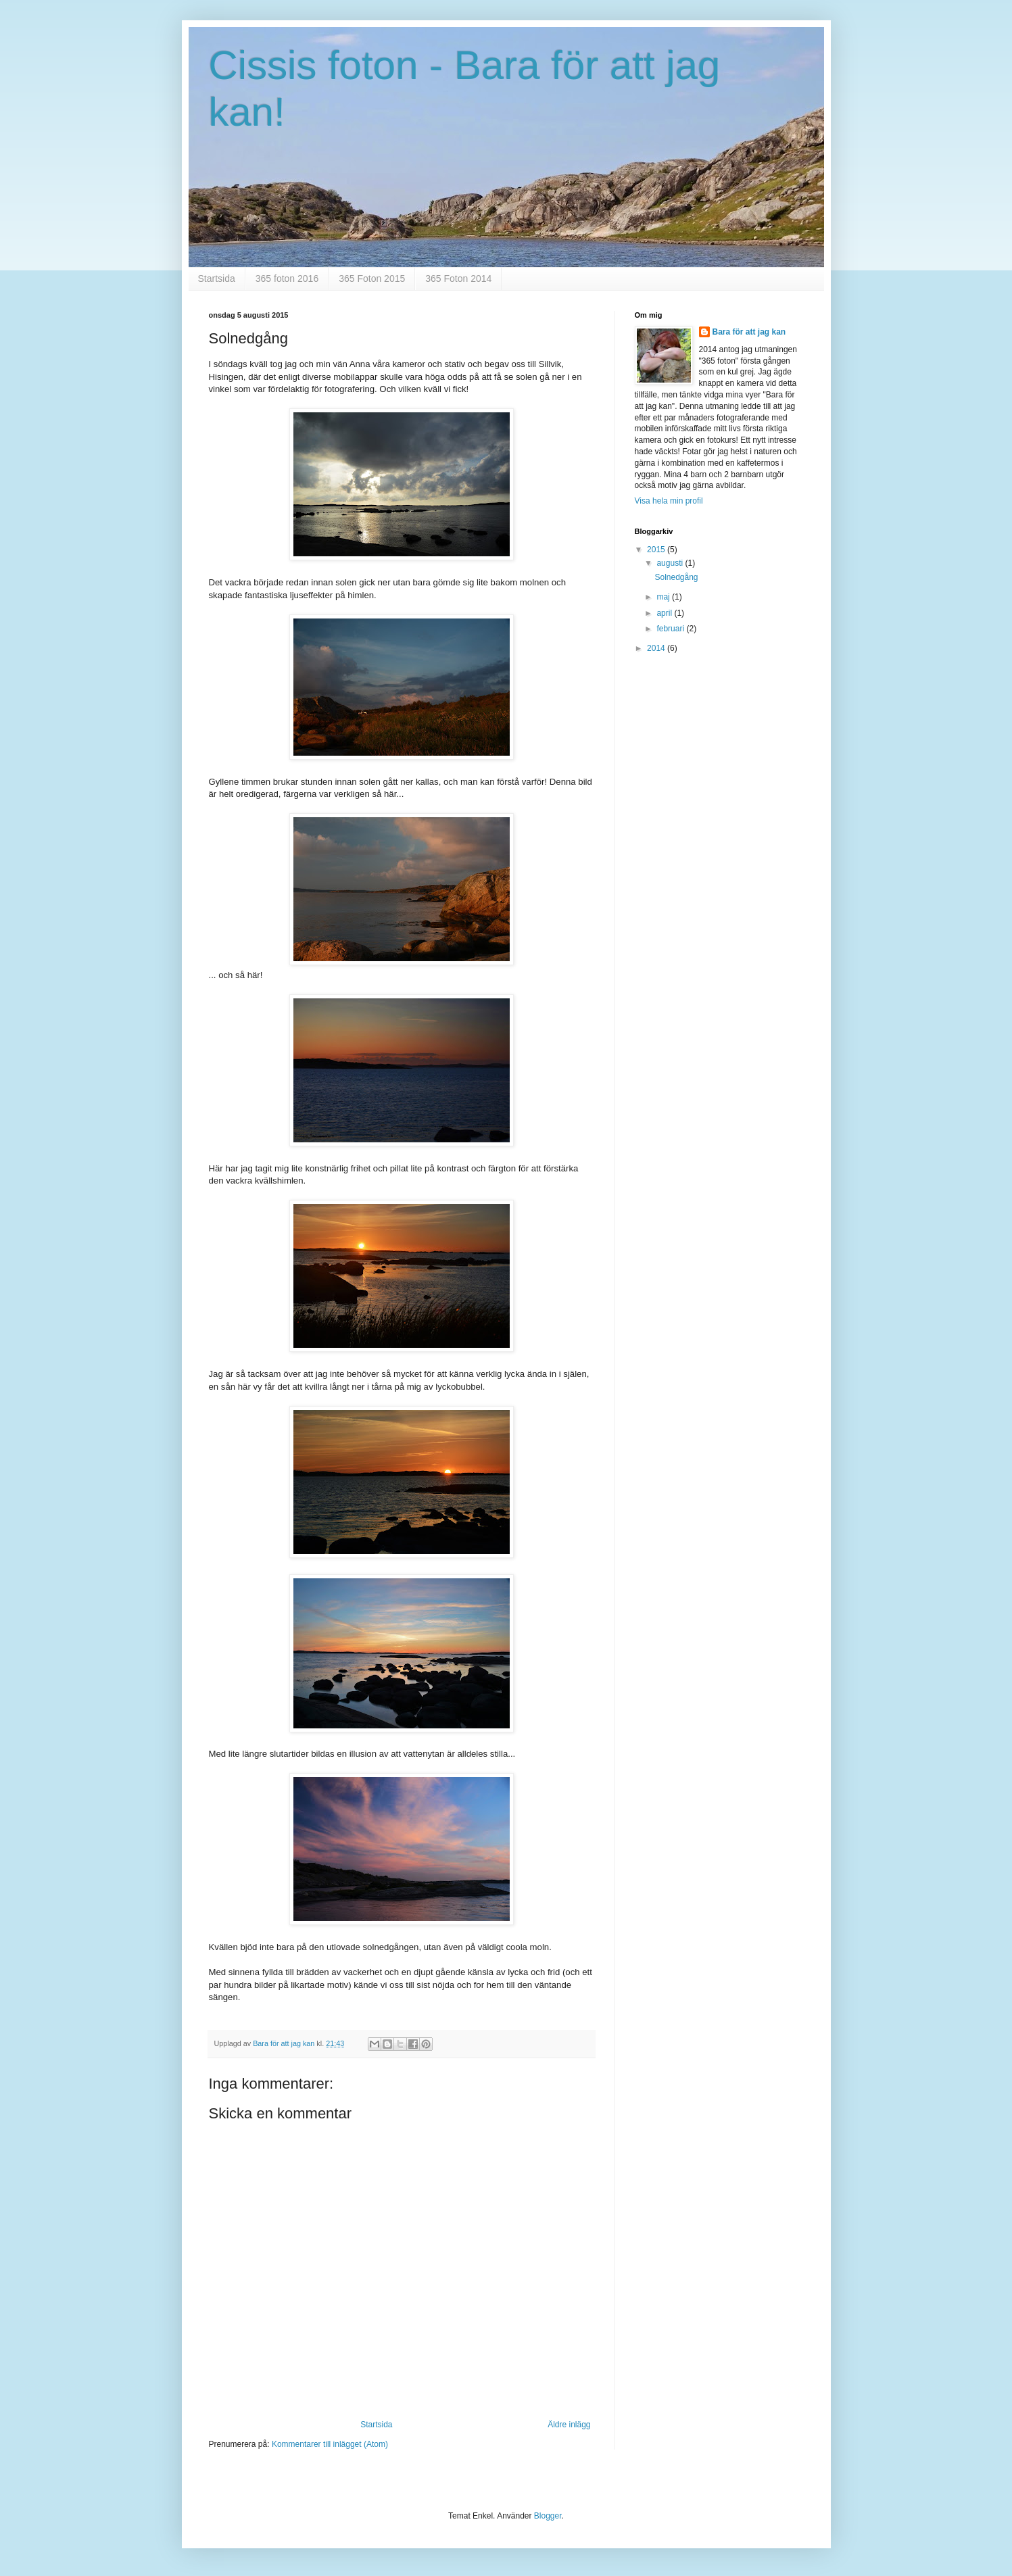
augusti (670, 563)
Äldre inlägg (569, 2424)
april (665, 613)
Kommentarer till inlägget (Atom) (330, 2444)
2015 (657, 549)
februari (671, 628)
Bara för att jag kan (749, 332)
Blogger (548, 2516)
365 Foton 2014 (458, 278)
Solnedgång (676, 577)
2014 (657, 648)
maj (664, 597)
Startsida (216, 278)
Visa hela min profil (669, 501)
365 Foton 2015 (372, 278)
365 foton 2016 (287, 278)
